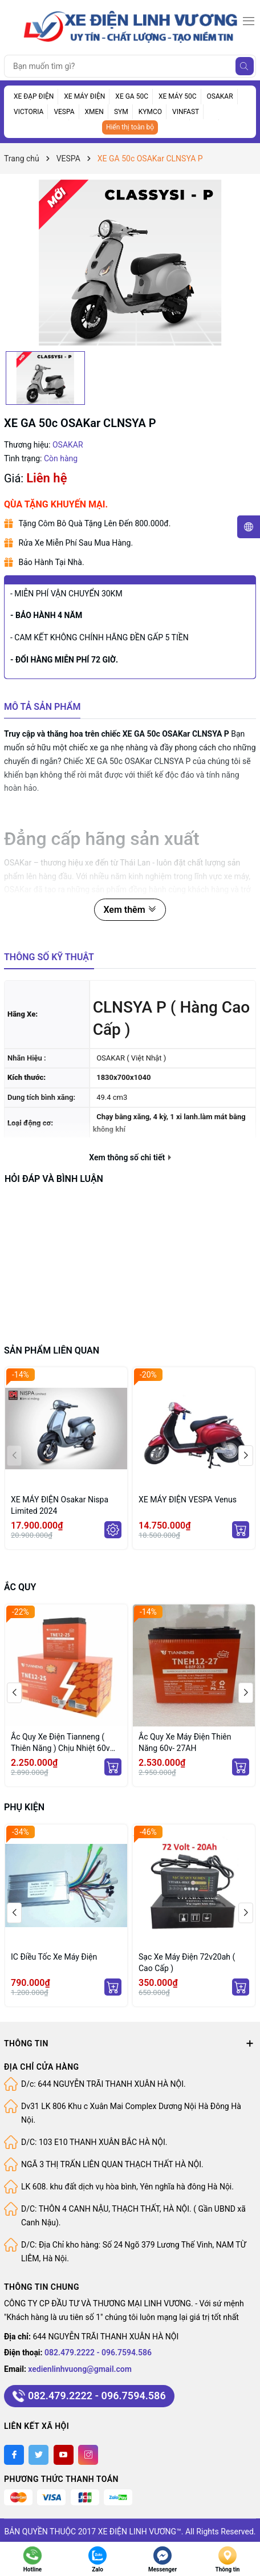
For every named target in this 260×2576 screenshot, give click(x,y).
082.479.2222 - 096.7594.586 (98, 2352)
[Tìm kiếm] (244, 66)
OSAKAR (220, 96)
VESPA (64, 112)
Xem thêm (129, 909)
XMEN (94, 112)
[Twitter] (38, 2455)
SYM (121, 112)
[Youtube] (64, 2455)
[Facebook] (14, 2455)
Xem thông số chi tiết (129, 1157)
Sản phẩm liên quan (51, 1350)
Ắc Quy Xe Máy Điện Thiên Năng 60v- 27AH (185, 1742)
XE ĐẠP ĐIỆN (34, 96)
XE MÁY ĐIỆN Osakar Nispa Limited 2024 (59, 1505)
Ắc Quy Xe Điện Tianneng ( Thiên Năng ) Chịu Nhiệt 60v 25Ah (60, 1743)
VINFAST (185, 112)
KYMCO (150, 112)
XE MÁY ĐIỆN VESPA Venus (188, 1499)
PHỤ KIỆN (24, 1807)
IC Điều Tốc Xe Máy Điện (54, 1956)
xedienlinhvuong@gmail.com (80, 2369)
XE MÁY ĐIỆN (84, 96)
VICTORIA (28, 112)
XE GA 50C (131, 96)
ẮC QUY (20, 1587)
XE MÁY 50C (178, 96)
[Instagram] (88, 2455)
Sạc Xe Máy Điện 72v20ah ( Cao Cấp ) (187, 1962)
